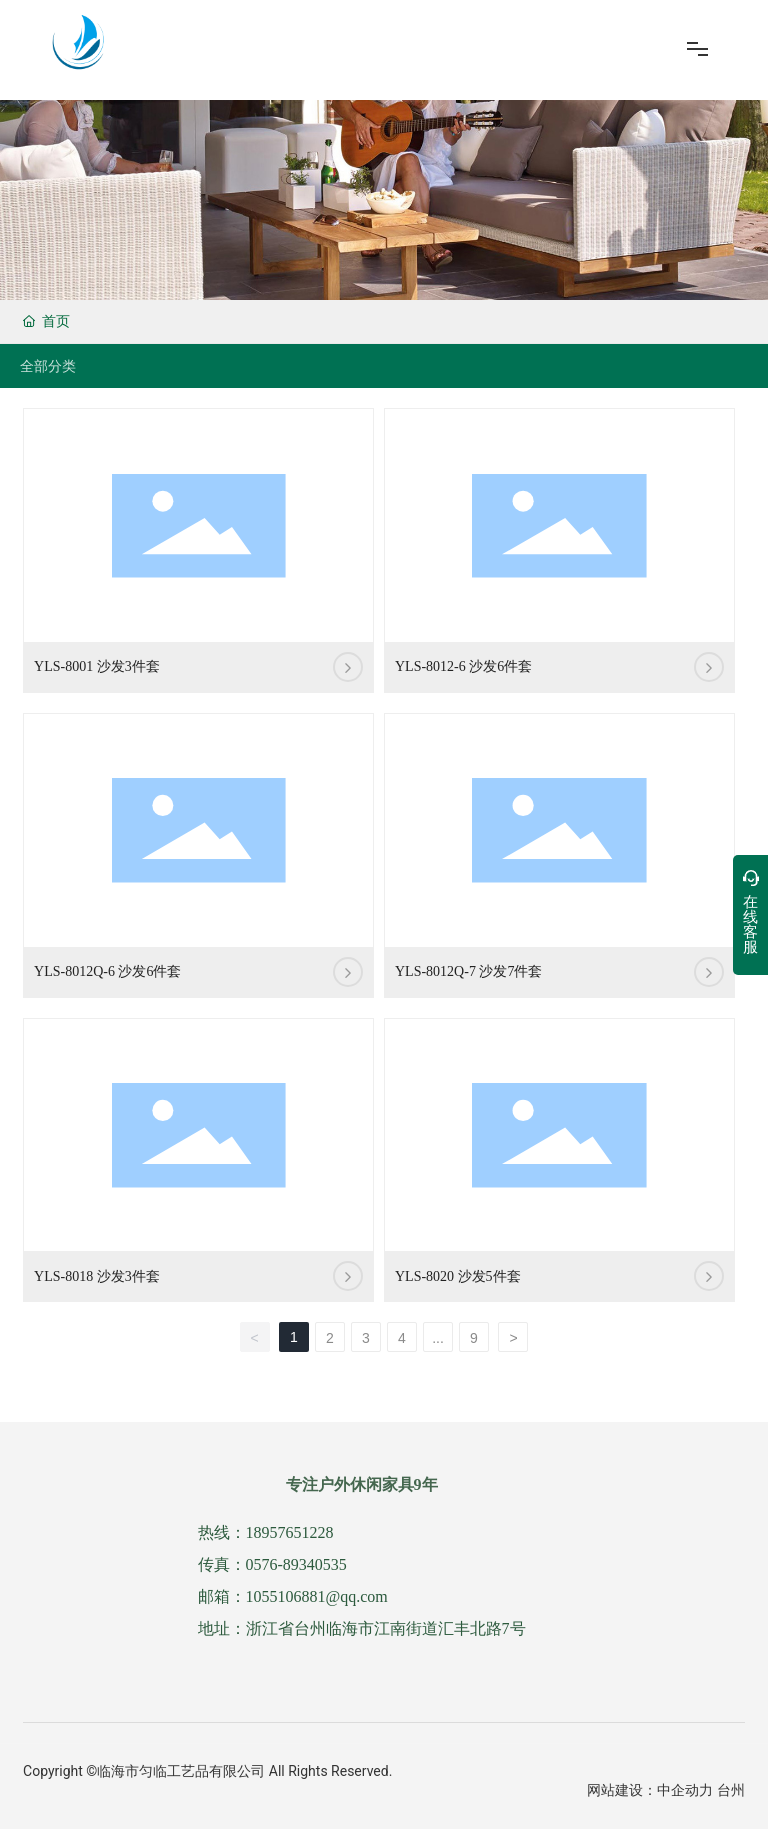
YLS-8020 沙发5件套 (458, 1276)
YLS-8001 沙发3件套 (97, 666)
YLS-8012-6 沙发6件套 (463, 666)
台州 (731, 1790)
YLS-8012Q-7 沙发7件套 (468, 971)
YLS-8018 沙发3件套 (97, 1276)
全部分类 (48, 366)
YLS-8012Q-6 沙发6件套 (107, 971)
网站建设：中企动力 (650, 1790)
